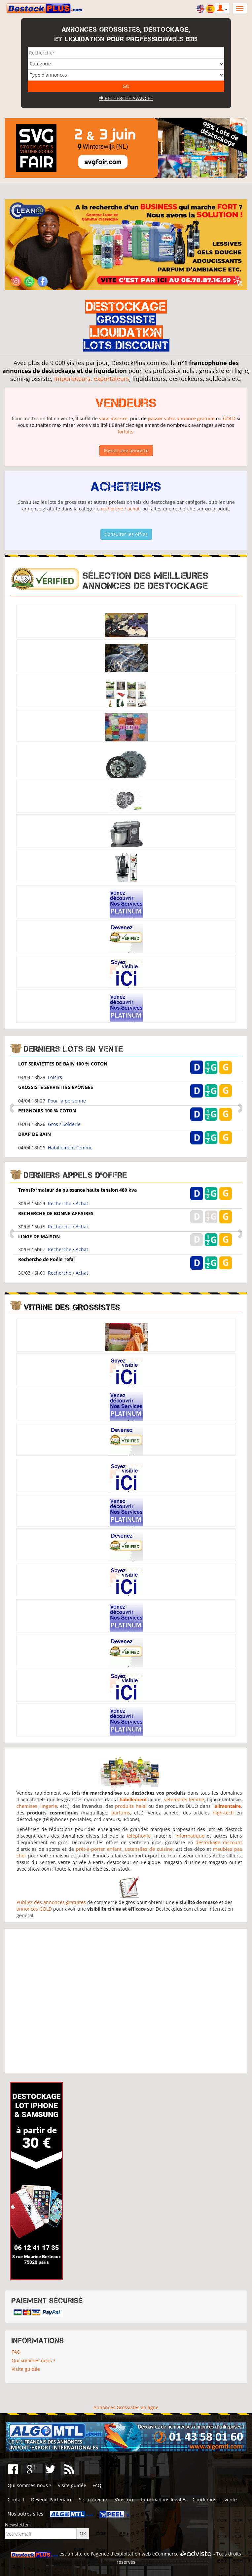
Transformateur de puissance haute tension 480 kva (77, 1190)
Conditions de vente (215, 2499)
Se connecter (93, 2499)
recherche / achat (120, 508)
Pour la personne (67, 1101)
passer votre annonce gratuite (181, 418)
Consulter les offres (126, 534)
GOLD (229, 418)
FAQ (16, 2352)
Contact (16, 2499)
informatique (189, 1836)
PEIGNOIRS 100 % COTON (47, 1110)
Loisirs (55, 1077)
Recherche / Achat (68, 1203)
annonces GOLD (34, 1909)
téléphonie (139, 1836)
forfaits (125, 432)
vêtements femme (184, 1799)
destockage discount (219, 1842)
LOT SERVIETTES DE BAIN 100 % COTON (62, 1064)
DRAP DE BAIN (34, 1134)
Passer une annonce (126, 450)
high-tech (223, 1813)
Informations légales (163, 2499)
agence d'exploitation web (122, 2554)
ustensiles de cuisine (149, 1849)
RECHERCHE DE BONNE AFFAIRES (55, 1213)
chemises (27, 1806)
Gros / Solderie (64, 1124)
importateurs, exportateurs (91, 379)
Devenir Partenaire (52, 2499)
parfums (120, 1813)
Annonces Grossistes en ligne (126, 2407)
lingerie (48, 1806)
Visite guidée (26, 2369)
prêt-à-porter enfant (99, 1849)
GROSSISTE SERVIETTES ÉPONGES (55, 1087)
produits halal (130, 1806)
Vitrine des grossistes (72, 1307)
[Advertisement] (126, 2001)
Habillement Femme (70, 1147)
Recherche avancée (126, 98)
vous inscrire (113, 418)
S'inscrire (124, 2499)
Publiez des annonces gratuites (51, 1902)
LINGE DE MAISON (39, 1236)
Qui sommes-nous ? (33, 2360)
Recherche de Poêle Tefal (46, 1259)
